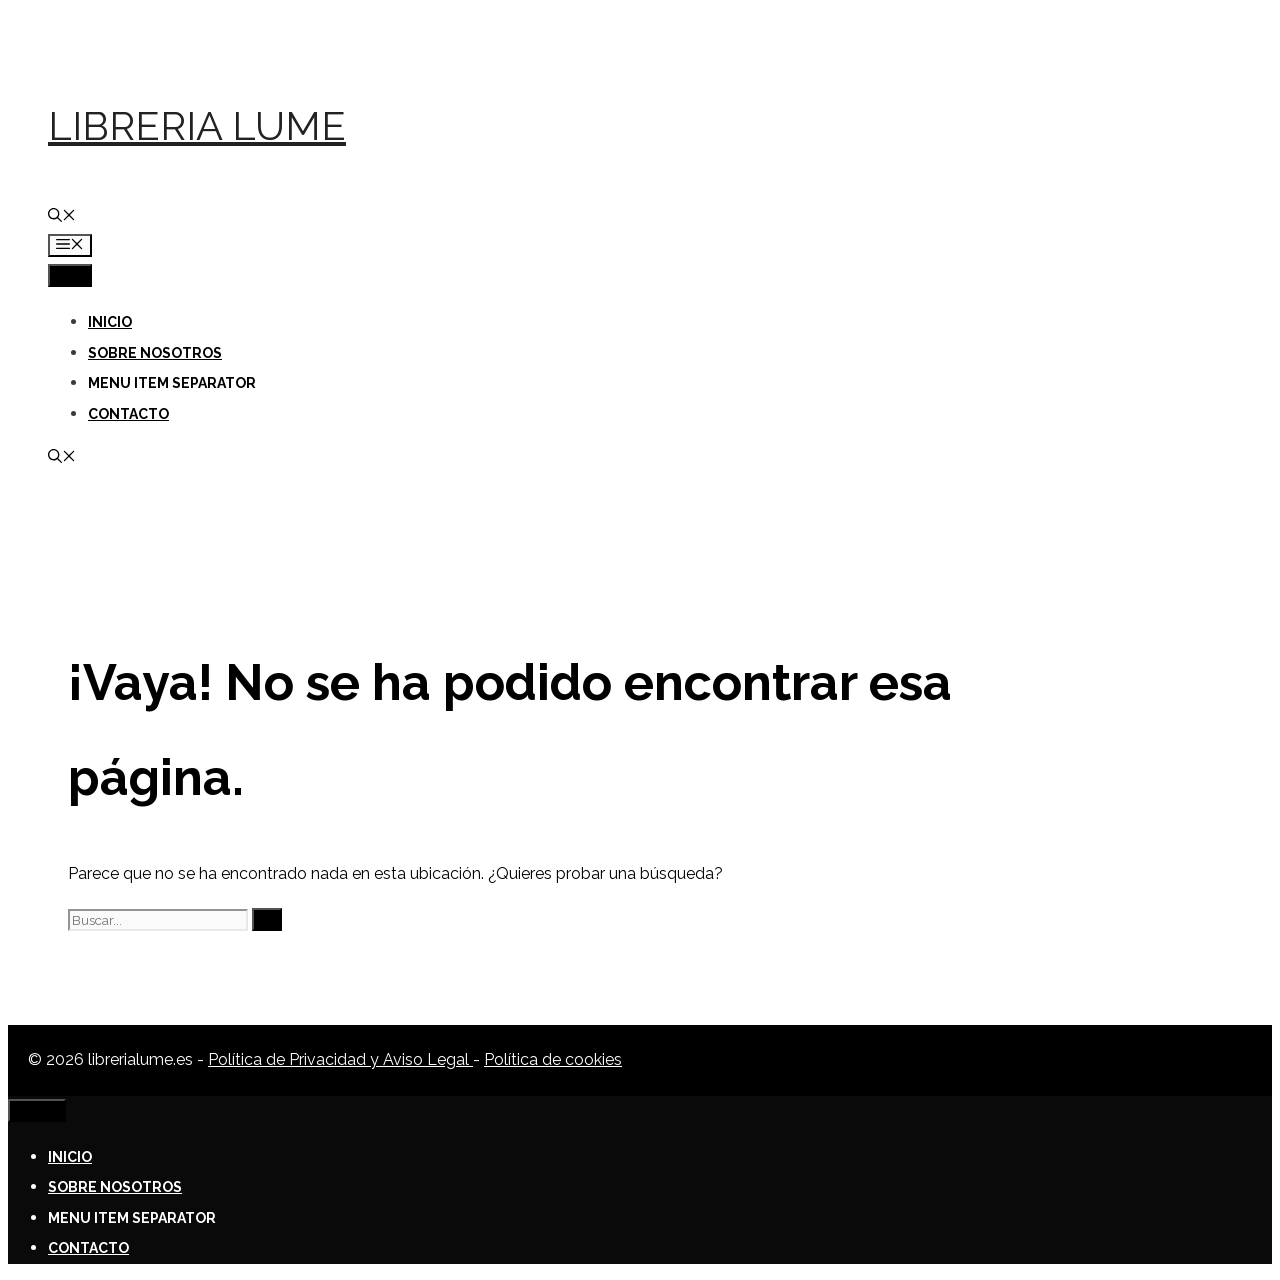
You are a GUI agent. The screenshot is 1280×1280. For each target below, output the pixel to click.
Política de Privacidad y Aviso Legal (340, 1059)
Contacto (128, 414)
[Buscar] (267, 919)
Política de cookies (553, 1059)
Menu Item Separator (172, 383)
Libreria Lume (197, 125)
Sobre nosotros (155, 353)
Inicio (110, 322)
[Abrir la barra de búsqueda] (62, 217)
